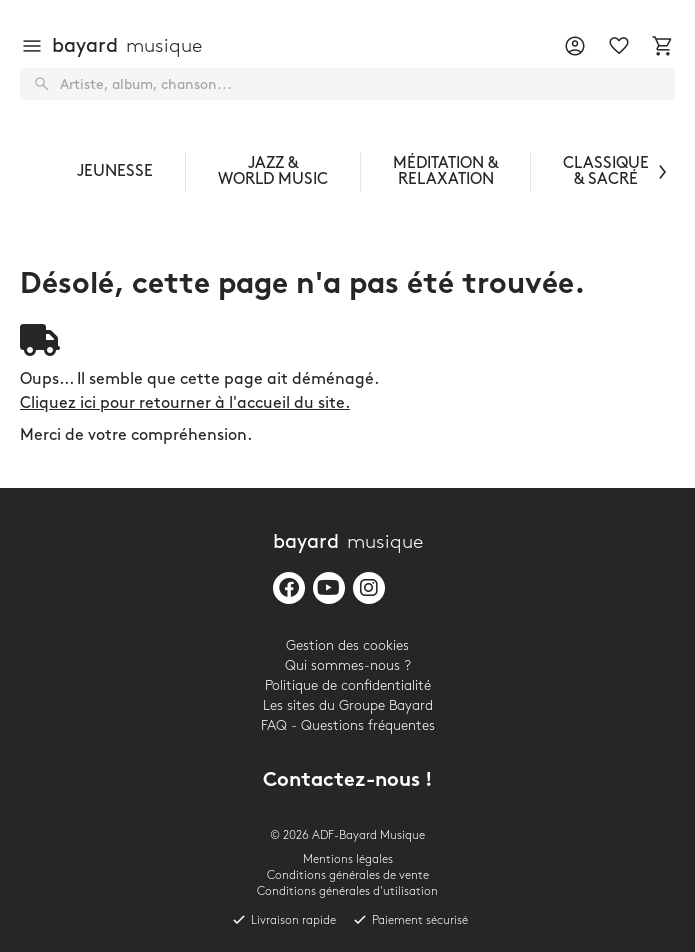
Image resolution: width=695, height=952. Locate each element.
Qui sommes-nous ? (348, 665)
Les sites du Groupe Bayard (348, 705)
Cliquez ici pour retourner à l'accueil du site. (185, 403)
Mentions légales (348, 859)
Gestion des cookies (347, 645)
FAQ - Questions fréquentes (348, 725)
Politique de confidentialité (348, 685)
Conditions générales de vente (348, 875)
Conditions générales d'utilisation (347, 891)
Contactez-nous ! (348, 781)
